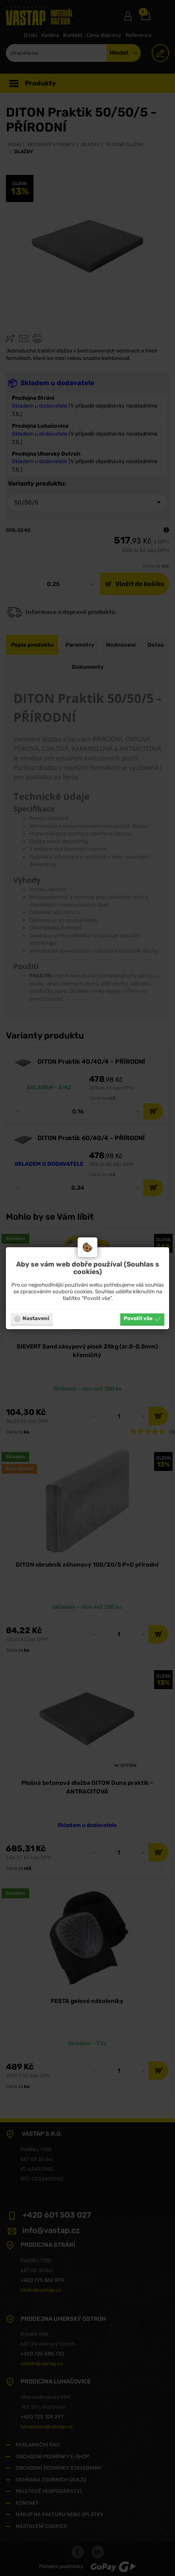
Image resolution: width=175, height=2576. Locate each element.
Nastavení (31, 1318)
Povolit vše (142, 1318)
